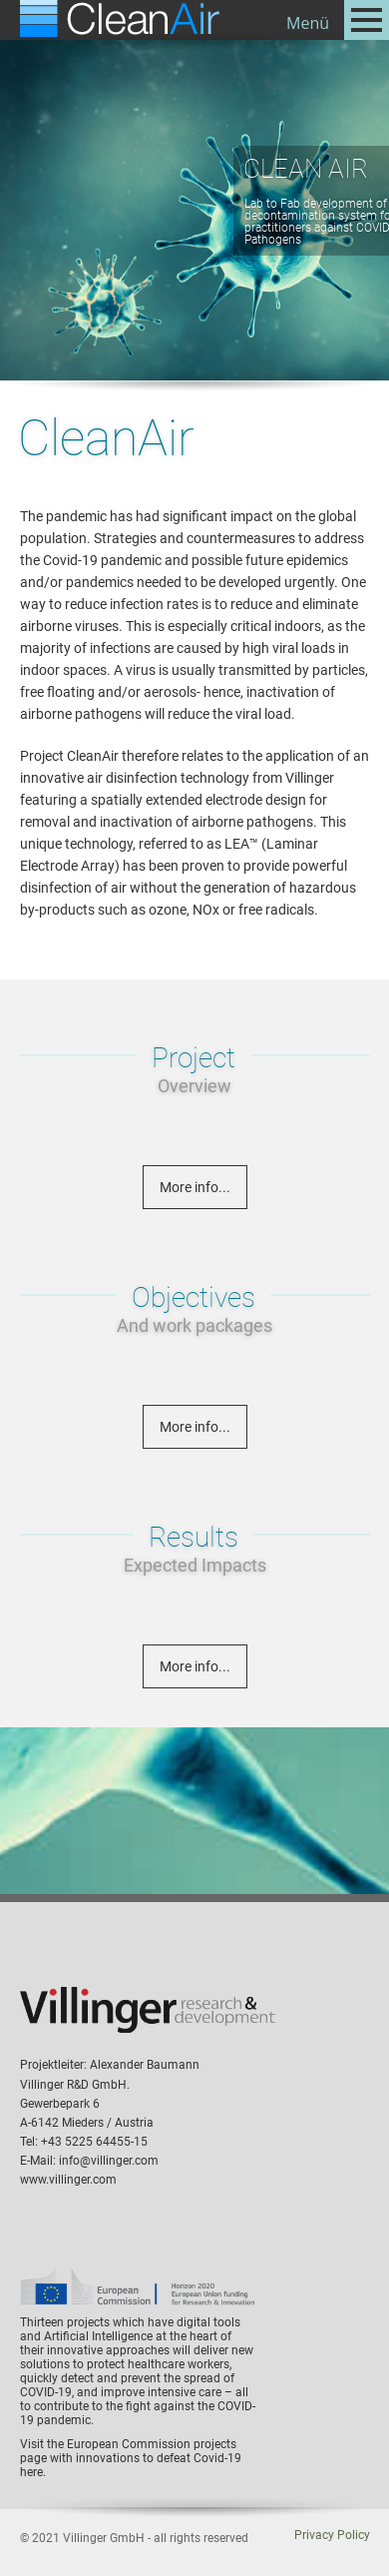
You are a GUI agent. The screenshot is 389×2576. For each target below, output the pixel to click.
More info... (195, 1187)
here (31, 2472)
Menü (307, 23)
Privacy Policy (332, 2535)
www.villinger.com (68, 2180)
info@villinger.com (109, 2161)
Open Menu (366, 20)
